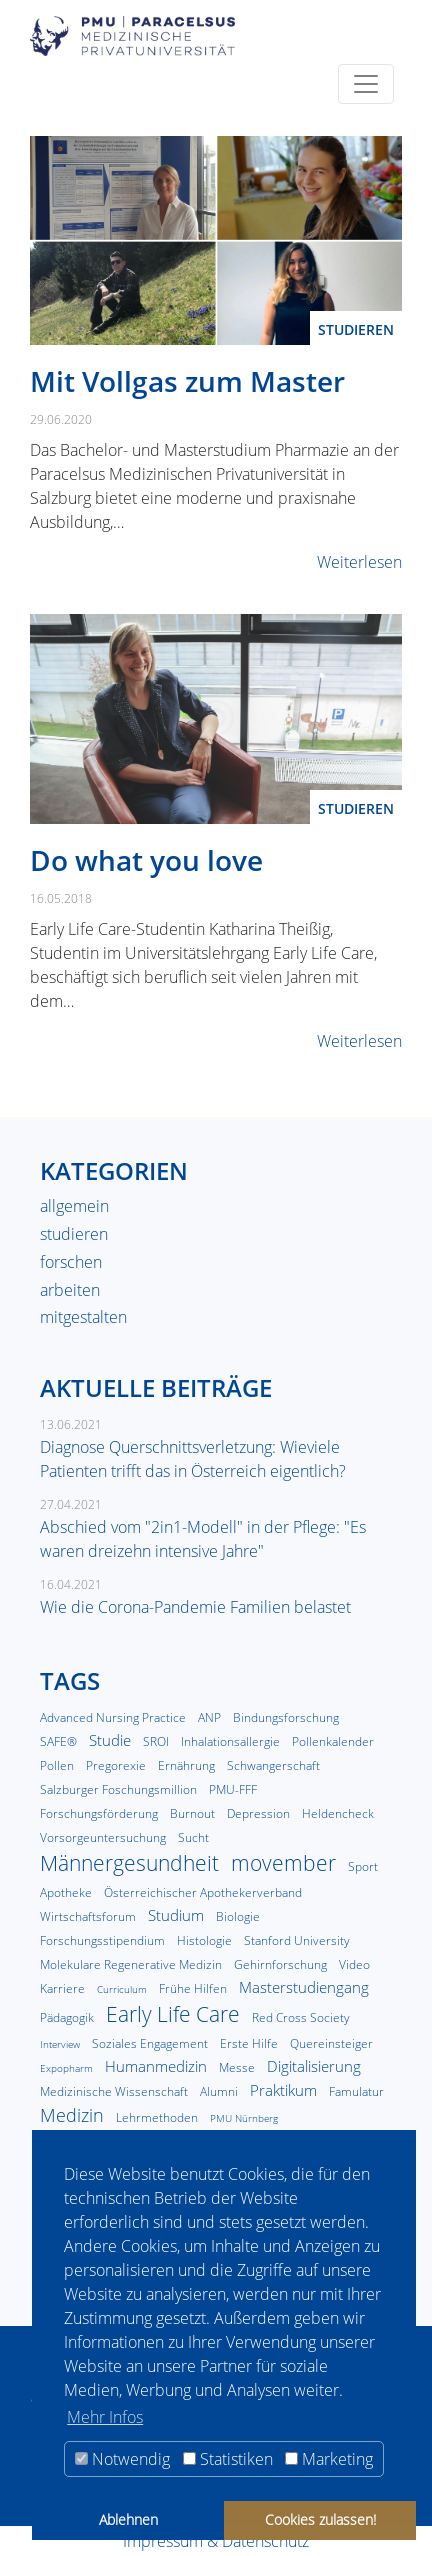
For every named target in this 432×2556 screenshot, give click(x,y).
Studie (110, 1740)
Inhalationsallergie (230, 1741)
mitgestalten (83, 1317)
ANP (209, 1717)
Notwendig (122, 2459)
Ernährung (186, 1765)
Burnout (192, 1813)
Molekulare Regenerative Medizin (131, 1964)
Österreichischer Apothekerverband (203, 1892)
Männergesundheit (129, 1863)
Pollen (57, 1765)
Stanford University (297, 1940)
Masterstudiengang (304, 1987)
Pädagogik (67, 2017)
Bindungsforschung (286, 1717)
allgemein (74, 1206)
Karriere (62, 1988)
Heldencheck (338, 1813)
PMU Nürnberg (244, 2118)
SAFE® (58, 1741)
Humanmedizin (156, 2066)
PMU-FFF (233, 1789)
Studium (176, 1915)
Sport (363, 1866)
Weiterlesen (359, 562)
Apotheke (66, 1892)
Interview (60, 2044)
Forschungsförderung (99, 1813)
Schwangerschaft (273, 1765)
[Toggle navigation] (366, 84)
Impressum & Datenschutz (216, 2541)
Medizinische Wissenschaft (114, 2091)
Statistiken (228, 2459)
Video (354, 1964)
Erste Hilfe (249, 2043)
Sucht (193, 1837)
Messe (237, 2067)
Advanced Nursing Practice (113, 1717)
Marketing (329, 2459)
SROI (156, 1741)
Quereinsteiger (331, 2043)
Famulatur (356, 2091)
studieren (356, 329)
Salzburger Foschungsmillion (118, 1789)
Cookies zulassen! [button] (320, 2519)
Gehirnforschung (280, 1964)
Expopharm (66, 2068)
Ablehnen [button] (128, 2519)
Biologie (238, 1916)
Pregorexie (116, 1765)
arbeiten (70, 1290)
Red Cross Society (301, 2017)
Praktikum (283, 2090)
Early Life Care (173, 2014)
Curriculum (122, 1989)
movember (283, 1863)
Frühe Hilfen (193, 1988)
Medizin (72, 2115)
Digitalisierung (314, 2066)
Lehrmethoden (157, 2117)
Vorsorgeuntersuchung (103, 1837)
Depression (258, 1813)
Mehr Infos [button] (105, 2417)
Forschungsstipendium (102, 1940)
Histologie (204, 1940)
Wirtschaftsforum (88, 1916)
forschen (71, 1262)
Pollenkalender (333, 1741)
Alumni (219, 2091)
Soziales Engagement (150, 2043)
